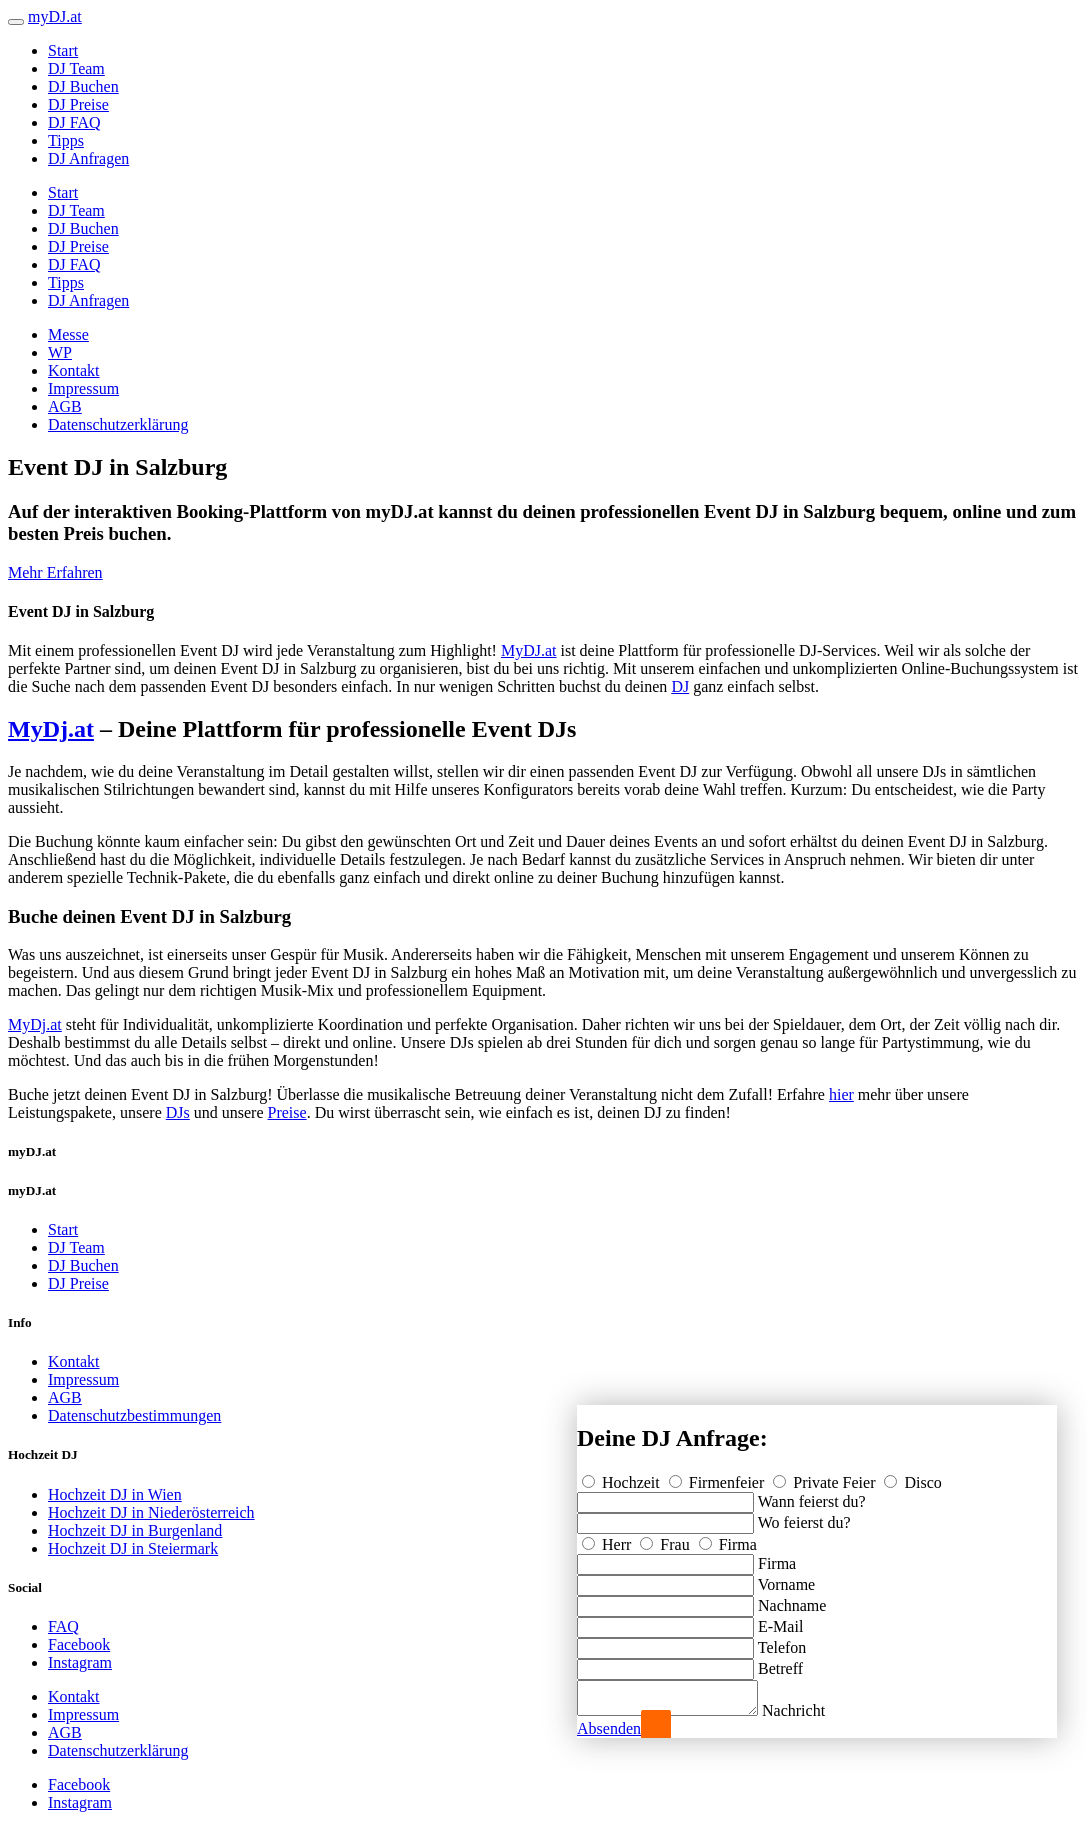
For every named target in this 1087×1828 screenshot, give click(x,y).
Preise (287, 1112)
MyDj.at (51, 729)
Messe (68, 334)
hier (841, 1094)
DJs (178, 1112)
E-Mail (780, 1620)
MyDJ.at (529, 650)
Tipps (66, 140)
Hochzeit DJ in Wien (115, 1494)
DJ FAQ (74, 122)
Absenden (609, 1728)
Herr (608, 1538)
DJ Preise (78, 104)
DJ (680, 686)
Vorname (786, 1578)
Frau (666, 1538)
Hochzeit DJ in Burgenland (135, 1530)
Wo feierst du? (804, 1516)
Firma (728, 1538)
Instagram (80, 1662)
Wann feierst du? (812, 1495)
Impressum (83, 388)
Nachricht (813, 1710)
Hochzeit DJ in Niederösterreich (151, 1512)
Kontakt (74, 370)
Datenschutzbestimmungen (134, 1415)
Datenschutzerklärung (118, 424)
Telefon (782, 1641)
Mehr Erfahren (55, 572)
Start (63, 50)
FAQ (63, 1626)
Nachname (792, 1599)
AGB (65, 406)
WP (60, 352)
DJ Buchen (83, 86)
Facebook (79, 1644)
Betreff (780, 1662)
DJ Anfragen (88, 158)
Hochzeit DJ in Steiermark (133, 1548)
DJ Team (76, 68)
